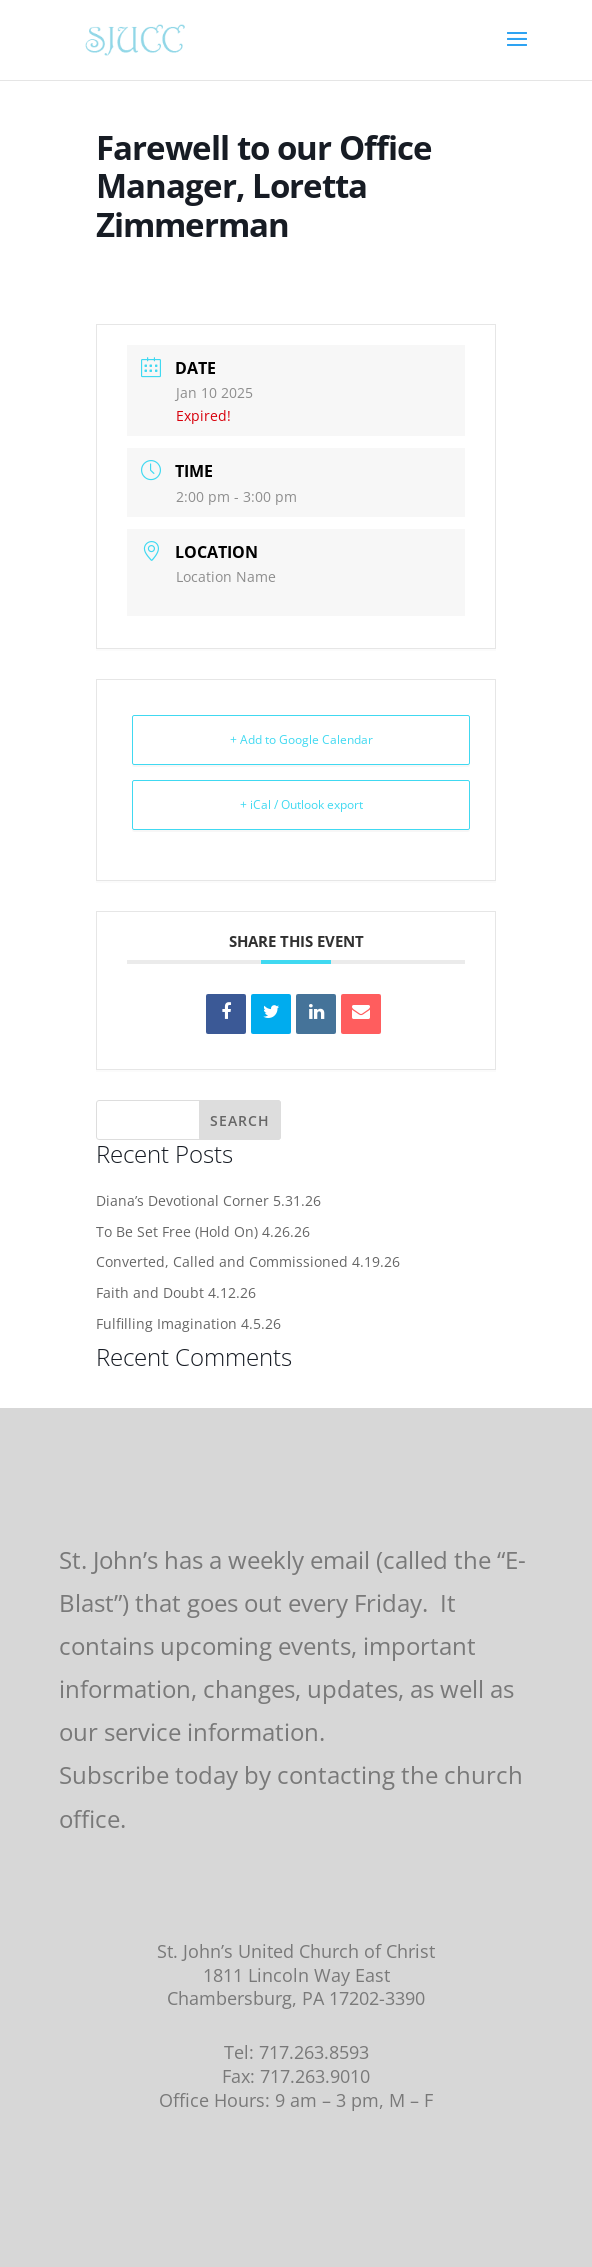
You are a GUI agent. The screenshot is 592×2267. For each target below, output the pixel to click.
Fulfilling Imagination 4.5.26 (188, 1323)
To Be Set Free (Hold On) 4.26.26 (203, 1231)
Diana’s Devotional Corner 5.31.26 (208, 1200)
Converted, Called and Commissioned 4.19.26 (248, 1261)
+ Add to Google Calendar (301, 739)
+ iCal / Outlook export (301, 804)
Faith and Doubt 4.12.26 (176, 1292)
